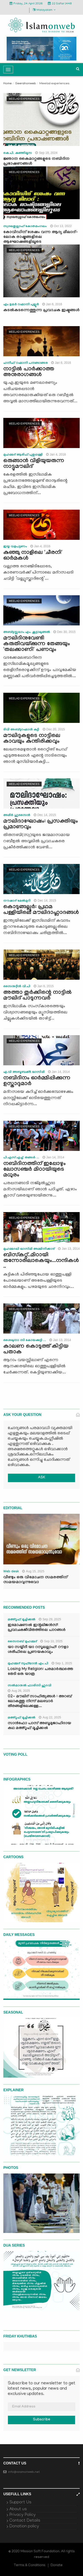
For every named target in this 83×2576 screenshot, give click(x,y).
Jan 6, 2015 (44, 986)
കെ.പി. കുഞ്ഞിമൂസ (17, 153)
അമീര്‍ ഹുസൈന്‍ (16, 816)
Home (7, 83)
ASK (41, 1478)
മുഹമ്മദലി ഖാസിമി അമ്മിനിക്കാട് (29, 1249)
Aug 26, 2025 (19, 1690)
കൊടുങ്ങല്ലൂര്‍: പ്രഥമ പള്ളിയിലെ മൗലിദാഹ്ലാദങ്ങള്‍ (41, 910)
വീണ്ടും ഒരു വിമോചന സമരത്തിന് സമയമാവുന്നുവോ (35, 1580)
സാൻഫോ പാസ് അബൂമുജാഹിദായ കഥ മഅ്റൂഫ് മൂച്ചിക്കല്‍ (39, 1726)
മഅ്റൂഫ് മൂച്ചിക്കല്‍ (21, 1620)
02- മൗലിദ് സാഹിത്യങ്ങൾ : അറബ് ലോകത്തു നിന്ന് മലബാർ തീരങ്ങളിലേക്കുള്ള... (40, 1701)
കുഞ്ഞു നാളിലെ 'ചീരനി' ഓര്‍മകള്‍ (32, 556)
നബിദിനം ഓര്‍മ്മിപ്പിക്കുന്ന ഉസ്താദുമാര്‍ (36, 1081)
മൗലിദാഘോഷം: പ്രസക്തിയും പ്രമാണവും (40, 824)
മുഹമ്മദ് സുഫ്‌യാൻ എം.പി (28, 1664)
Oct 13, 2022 (61, 226)
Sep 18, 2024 (46, 152)
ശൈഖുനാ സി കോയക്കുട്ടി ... (24, 1341)
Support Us (20, 2502)
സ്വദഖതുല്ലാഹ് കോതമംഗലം (25, 227)
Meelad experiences (24, 98)
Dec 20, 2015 (54, 729)
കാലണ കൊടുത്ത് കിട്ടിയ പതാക (35, 1349)
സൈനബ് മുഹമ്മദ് (22, 1642)
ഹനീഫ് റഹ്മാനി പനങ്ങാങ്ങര (25, 363)
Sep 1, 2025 (62, 1663)
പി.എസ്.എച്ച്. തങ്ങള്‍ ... (21, 1158)
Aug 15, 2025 (33, 1571)
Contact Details (24, 2520)
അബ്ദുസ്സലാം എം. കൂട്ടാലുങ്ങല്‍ (26, 632)
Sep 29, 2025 (50, 1619)
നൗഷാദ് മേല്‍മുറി (17, 901)
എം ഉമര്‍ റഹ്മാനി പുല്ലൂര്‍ (21, 305)
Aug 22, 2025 (50, 1717)
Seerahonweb (25, 83)
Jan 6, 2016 (52, 304)
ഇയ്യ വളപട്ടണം (15, 547)
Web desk (11, 1572)
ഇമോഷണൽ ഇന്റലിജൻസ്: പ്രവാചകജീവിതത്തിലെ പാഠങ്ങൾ (37, 1628)
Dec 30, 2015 (64, 632)
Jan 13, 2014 (69, 1248)
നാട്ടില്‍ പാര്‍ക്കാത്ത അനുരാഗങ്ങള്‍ (28, 372)
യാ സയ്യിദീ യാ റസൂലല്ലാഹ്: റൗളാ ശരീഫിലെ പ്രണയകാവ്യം (38, 1650)
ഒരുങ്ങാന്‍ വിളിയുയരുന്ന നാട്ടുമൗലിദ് (33, 464)
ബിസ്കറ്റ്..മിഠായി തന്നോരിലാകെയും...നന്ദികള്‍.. (41, 1261)
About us (18, 2509)
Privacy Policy (22, 2515)
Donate (57, 2565)
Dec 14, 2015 (45, 815)
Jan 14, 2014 (59, 1071)
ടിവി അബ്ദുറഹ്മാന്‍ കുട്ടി (21, 730)
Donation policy (24, 2526)
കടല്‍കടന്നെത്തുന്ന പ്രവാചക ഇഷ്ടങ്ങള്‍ (41, 310)
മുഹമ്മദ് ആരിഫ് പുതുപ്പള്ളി (23, 455)
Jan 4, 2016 (56, 454)
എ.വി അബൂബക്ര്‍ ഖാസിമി (24, 1072)
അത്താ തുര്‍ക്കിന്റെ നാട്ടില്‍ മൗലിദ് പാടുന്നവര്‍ (37, 996)
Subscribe (41, 2420)
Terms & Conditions (29, 2565)
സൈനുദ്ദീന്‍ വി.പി (16, 987)
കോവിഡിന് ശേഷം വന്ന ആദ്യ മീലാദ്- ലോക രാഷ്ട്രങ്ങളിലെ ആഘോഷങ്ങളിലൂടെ (40, 237)
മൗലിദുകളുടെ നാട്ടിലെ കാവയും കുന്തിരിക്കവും (31, 739)
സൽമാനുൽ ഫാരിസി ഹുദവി (29, 1686)
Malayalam (44, 10)
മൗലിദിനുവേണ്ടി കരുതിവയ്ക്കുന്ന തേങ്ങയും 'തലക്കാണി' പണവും (36, 644)
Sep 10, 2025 (51, 1641)
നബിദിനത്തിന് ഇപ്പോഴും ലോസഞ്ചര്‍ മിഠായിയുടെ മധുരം (34, 1170)
